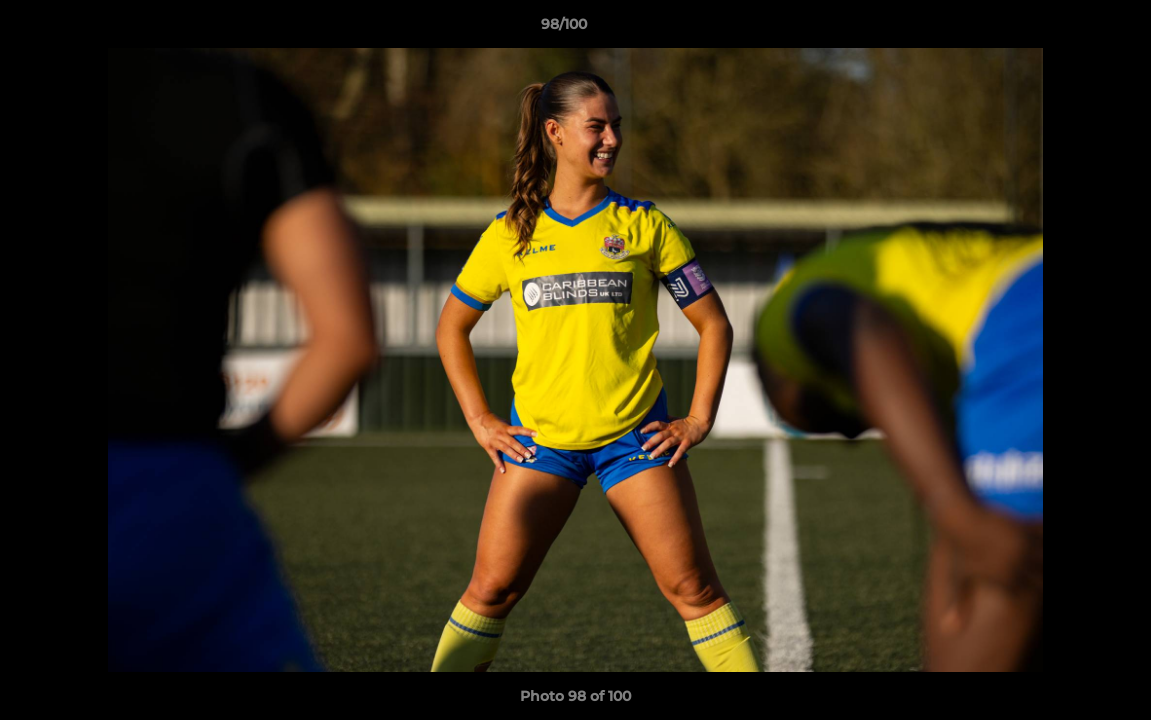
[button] (1067, 29)
